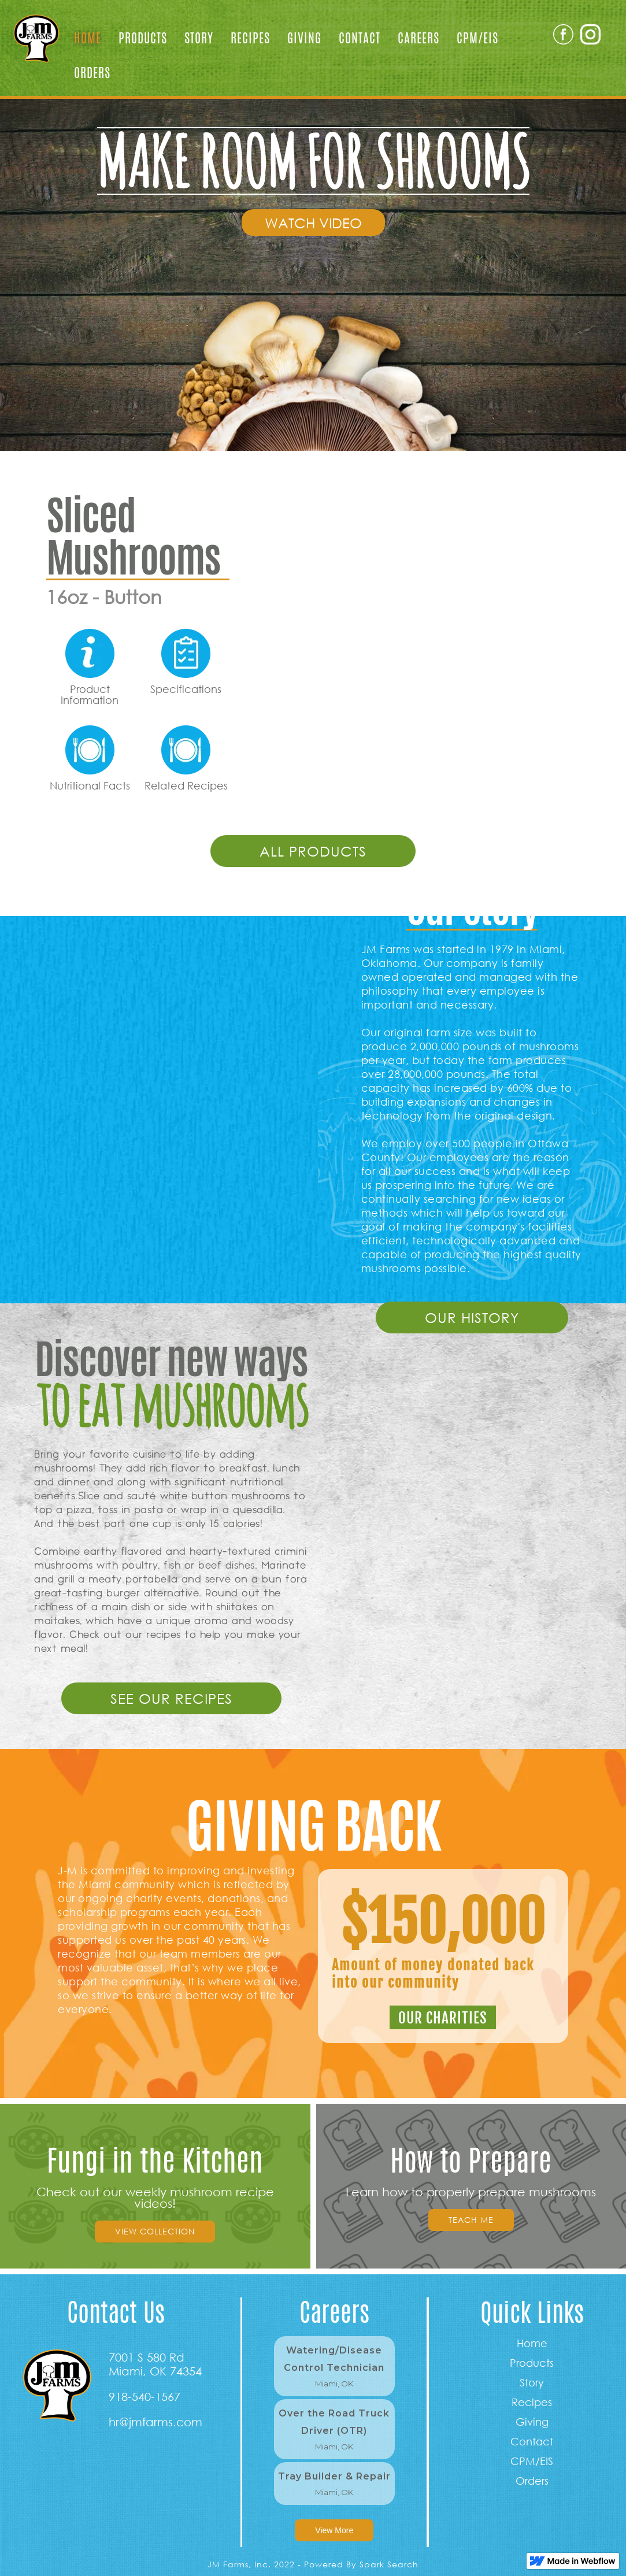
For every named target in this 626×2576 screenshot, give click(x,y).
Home (87, 38)
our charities (442, 2018)
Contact (359, 38)
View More (334, 2530)
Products (142, 38)
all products (313, 850)
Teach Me (471, 2219)
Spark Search (389, 2564)
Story (198, 38)
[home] (32, 35)
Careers (418, 38)
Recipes (250, 38)
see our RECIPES (171, 1698)
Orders (92, 73)
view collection (155, 2231)
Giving (304, 38)
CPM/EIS (477, 38)
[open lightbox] (313, 222)
